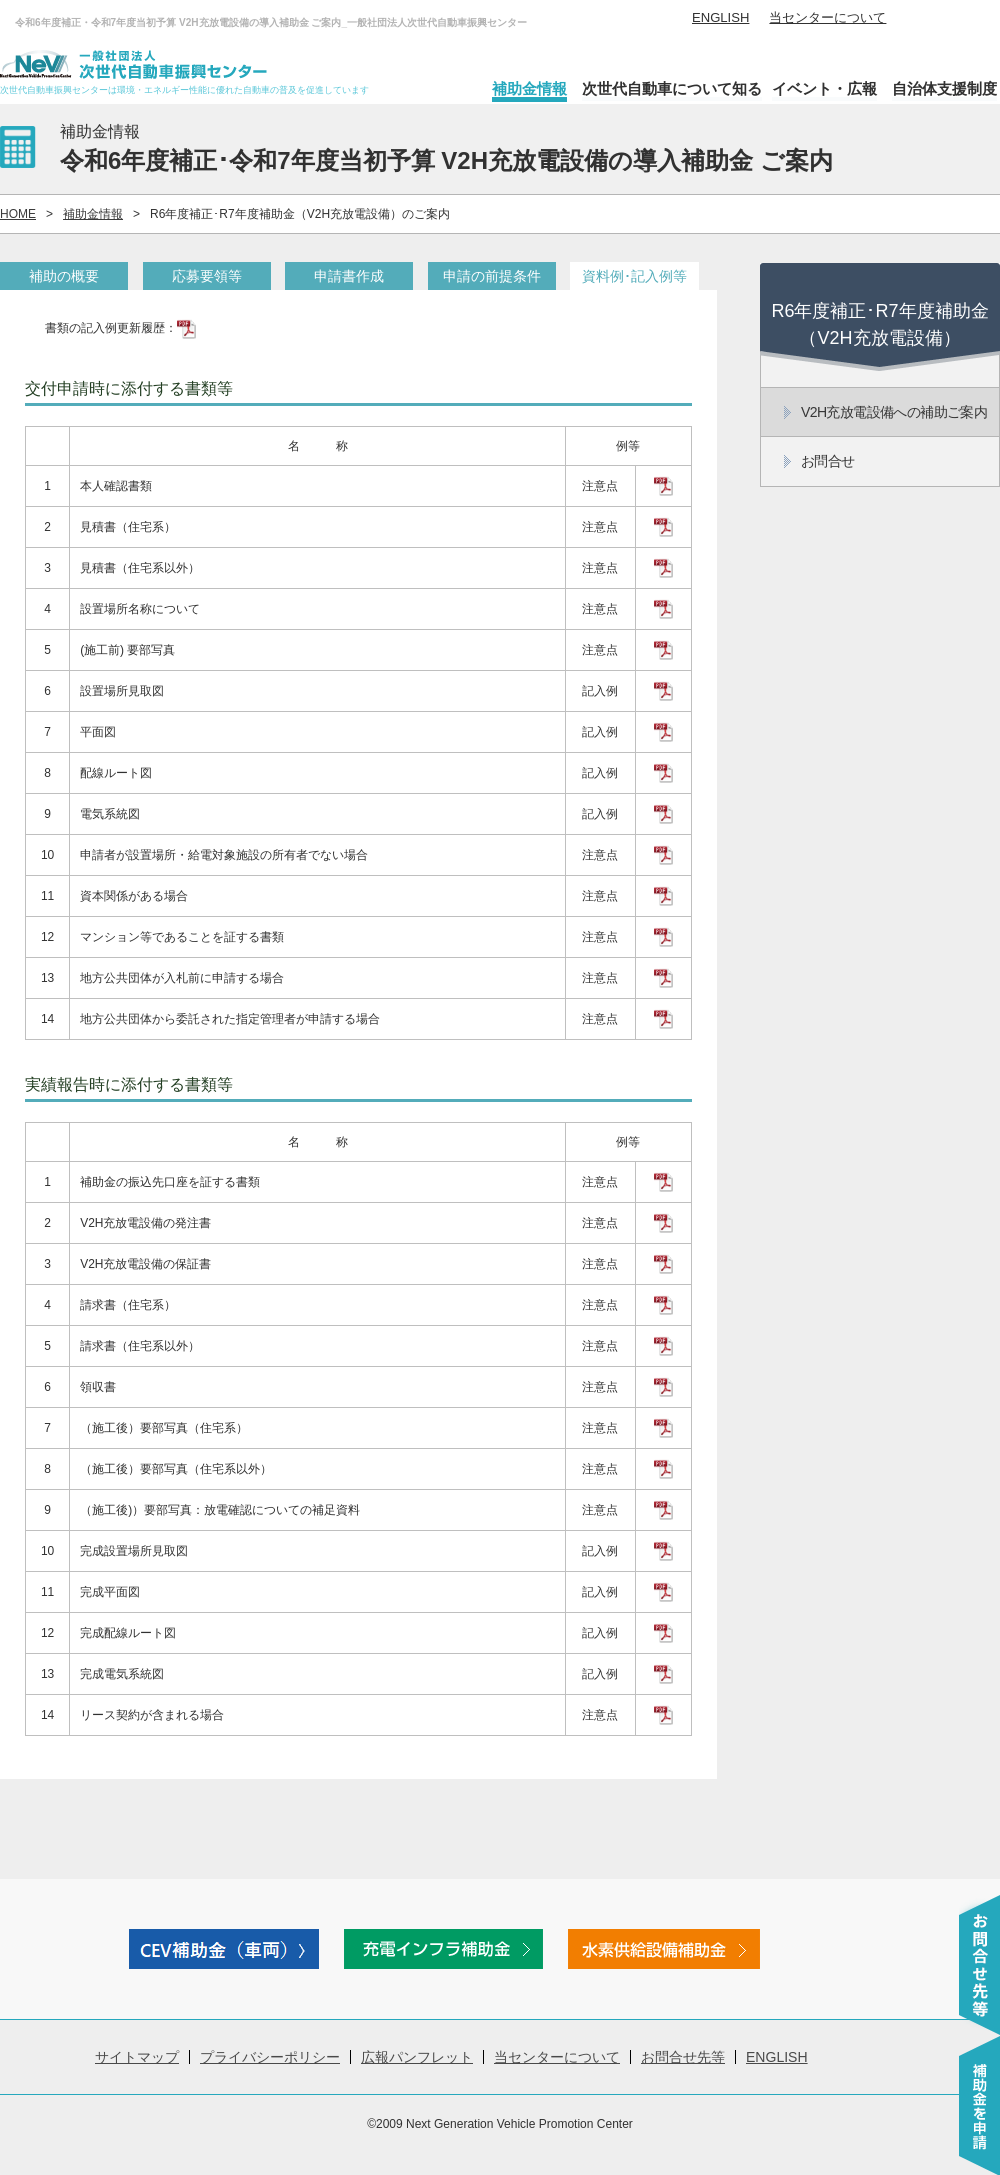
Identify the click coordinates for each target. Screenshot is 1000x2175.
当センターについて (827, 17)
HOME (18, 214)
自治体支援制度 (944, 88)
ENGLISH (720, 17)
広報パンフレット (417, 2057)
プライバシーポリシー (270, 2057)
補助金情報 (529, 88)
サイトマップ (137, 2057)
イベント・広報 (824, 88)
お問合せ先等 (683, 2057)
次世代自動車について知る (672, 88)
